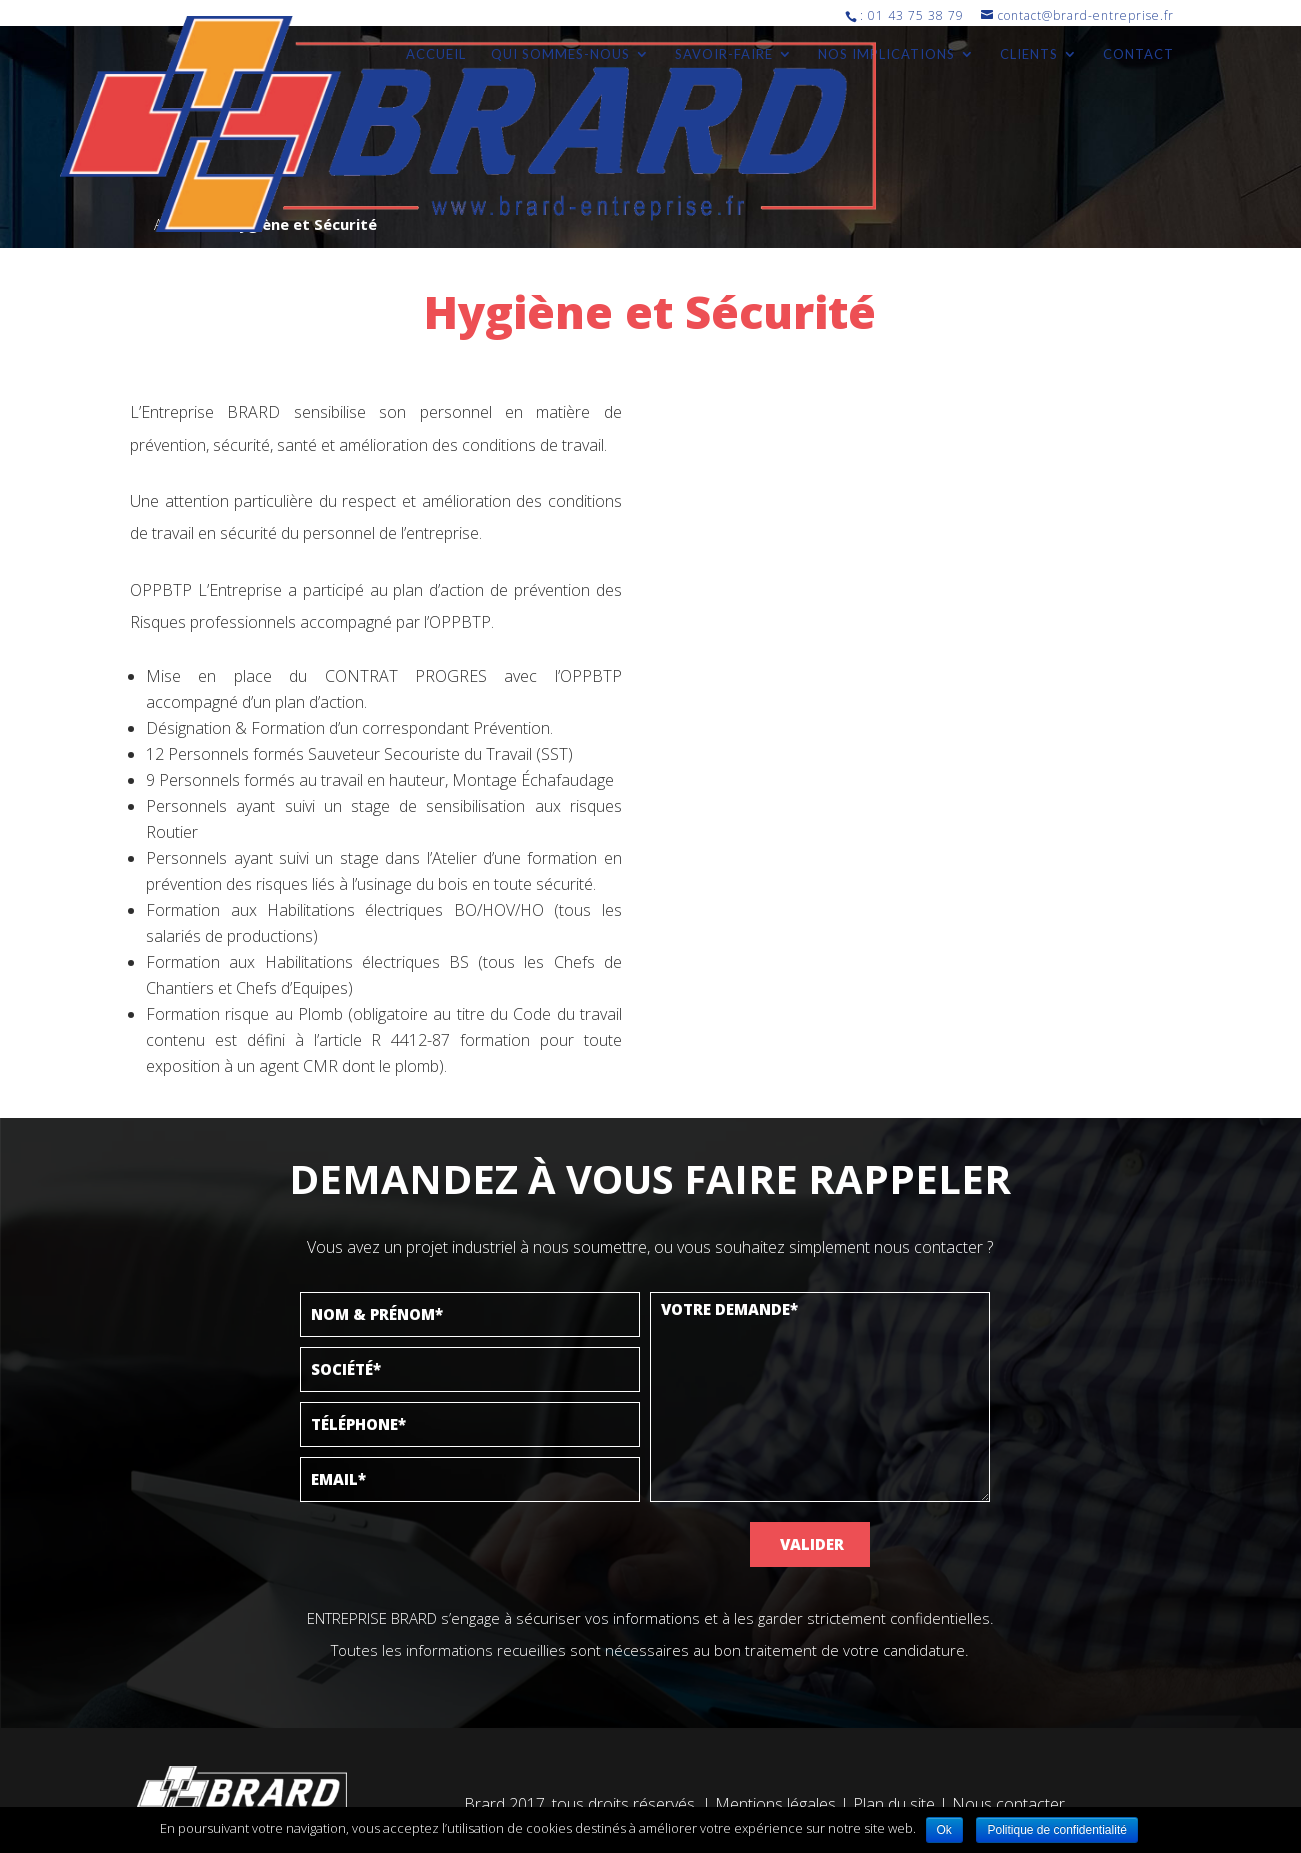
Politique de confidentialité (1056, 1830)
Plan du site (894, 1804)
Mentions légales (775, 1804)
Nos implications (886, 54)
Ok (944, 1830)
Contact (1138, 54)
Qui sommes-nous (560, 54)
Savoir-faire (724, 54)
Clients (1029, 54)
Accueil (436, 54)
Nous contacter (1008, 1804)
